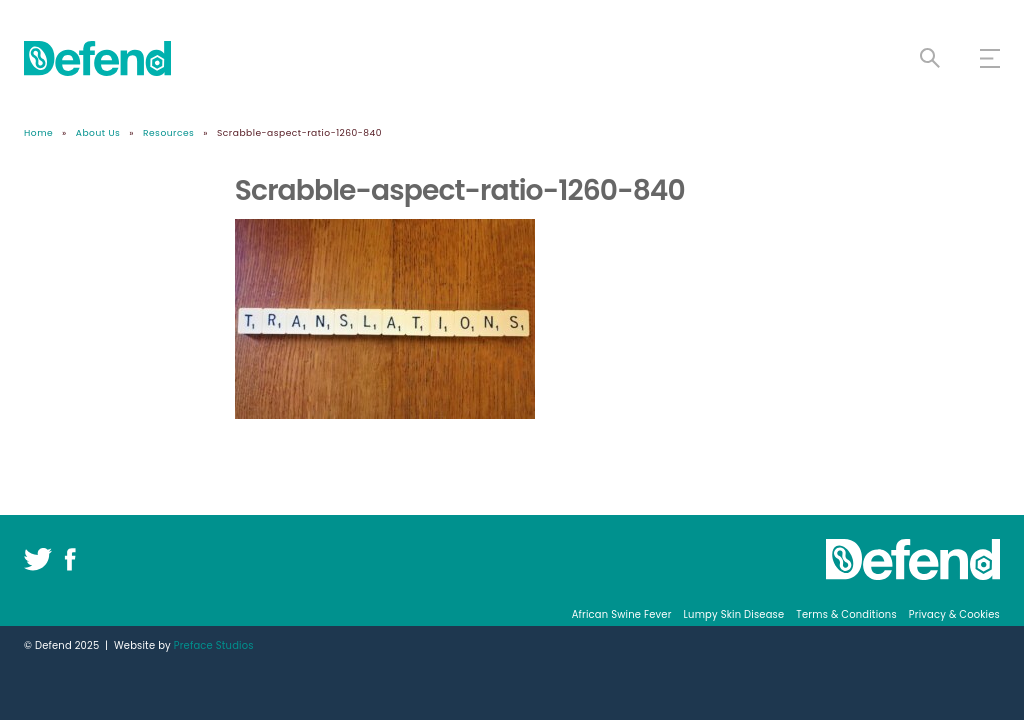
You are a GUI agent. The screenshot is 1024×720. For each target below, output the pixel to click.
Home (38, 132)
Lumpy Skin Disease (734, 614)
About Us (98, 132)
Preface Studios (214, 645)
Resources (168, 132)
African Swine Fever (622, 614)
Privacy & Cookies (954, 614)
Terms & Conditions (846, 614)
